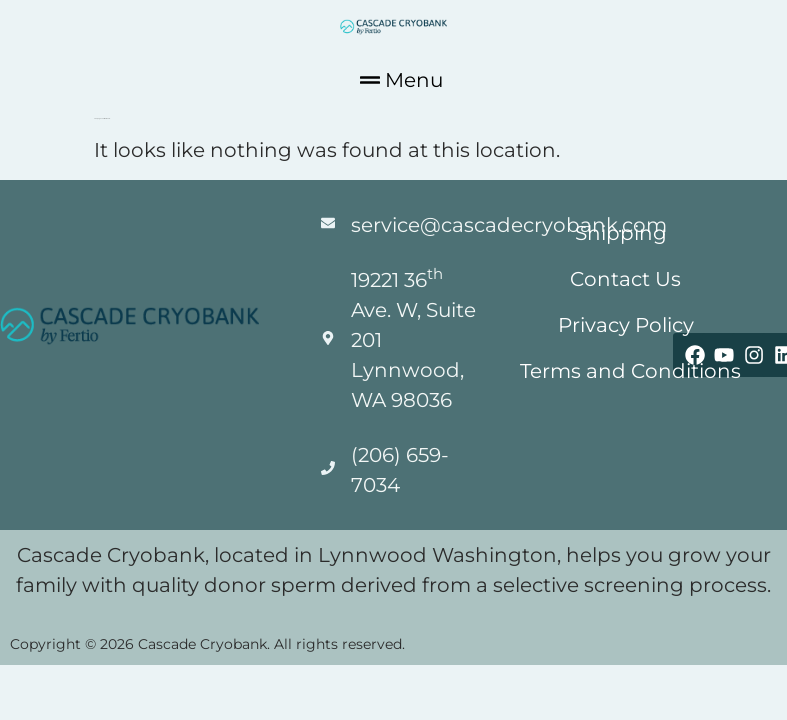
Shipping (621, 233)
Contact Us (626, 279)
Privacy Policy (626, 325)
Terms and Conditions (631, 371)
